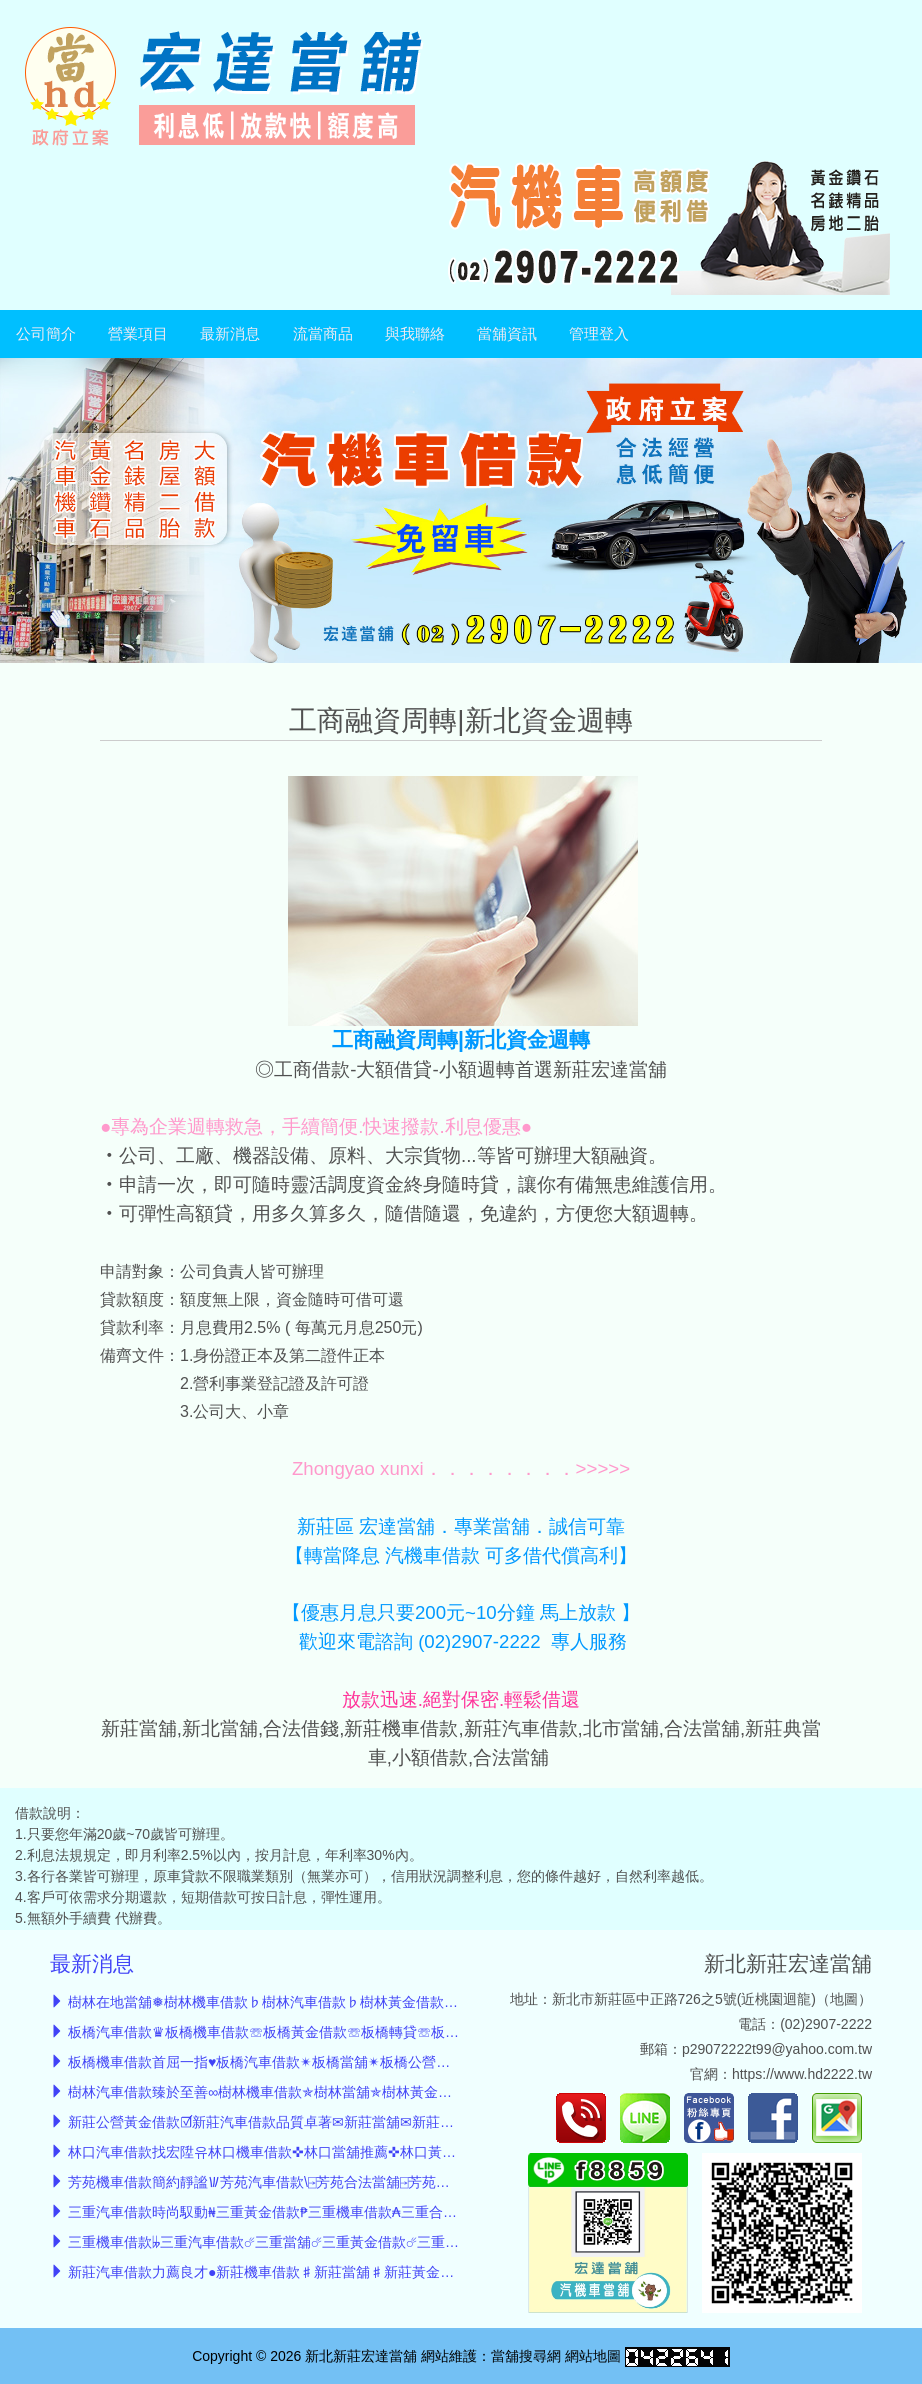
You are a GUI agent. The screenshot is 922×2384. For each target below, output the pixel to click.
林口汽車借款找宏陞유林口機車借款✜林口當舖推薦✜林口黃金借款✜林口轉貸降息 (324, 2152)
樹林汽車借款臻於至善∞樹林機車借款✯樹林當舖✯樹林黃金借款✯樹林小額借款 (315, 2092)
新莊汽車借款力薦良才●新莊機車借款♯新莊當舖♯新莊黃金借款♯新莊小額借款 (317, 2272)
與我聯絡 (415, 334)
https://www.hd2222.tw (802, 2074)
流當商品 (323, 334)
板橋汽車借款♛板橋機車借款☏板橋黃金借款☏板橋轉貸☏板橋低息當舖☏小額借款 (326, 2032)
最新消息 (230, 334)
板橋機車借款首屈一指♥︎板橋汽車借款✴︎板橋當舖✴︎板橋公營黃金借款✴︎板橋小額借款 (328, 2062)
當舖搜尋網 (526, 2356)
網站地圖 (593, 2356)
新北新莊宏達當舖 (788, 1963)
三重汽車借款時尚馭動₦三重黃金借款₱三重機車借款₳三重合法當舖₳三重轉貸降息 (323, 2212)
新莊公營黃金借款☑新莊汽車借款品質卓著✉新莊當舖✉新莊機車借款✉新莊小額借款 (330, 2122)
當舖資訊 (507, 334)
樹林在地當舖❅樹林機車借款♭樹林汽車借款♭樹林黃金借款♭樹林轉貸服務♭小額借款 (340, 2002)
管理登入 (599, 334)
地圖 (844, 1999)
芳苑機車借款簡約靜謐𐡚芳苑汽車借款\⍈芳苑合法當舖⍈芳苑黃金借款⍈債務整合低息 (326, 2182)
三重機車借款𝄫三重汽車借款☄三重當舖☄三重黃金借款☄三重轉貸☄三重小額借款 (318, 2242)
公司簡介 (46, 334)
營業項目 (138, 334)
